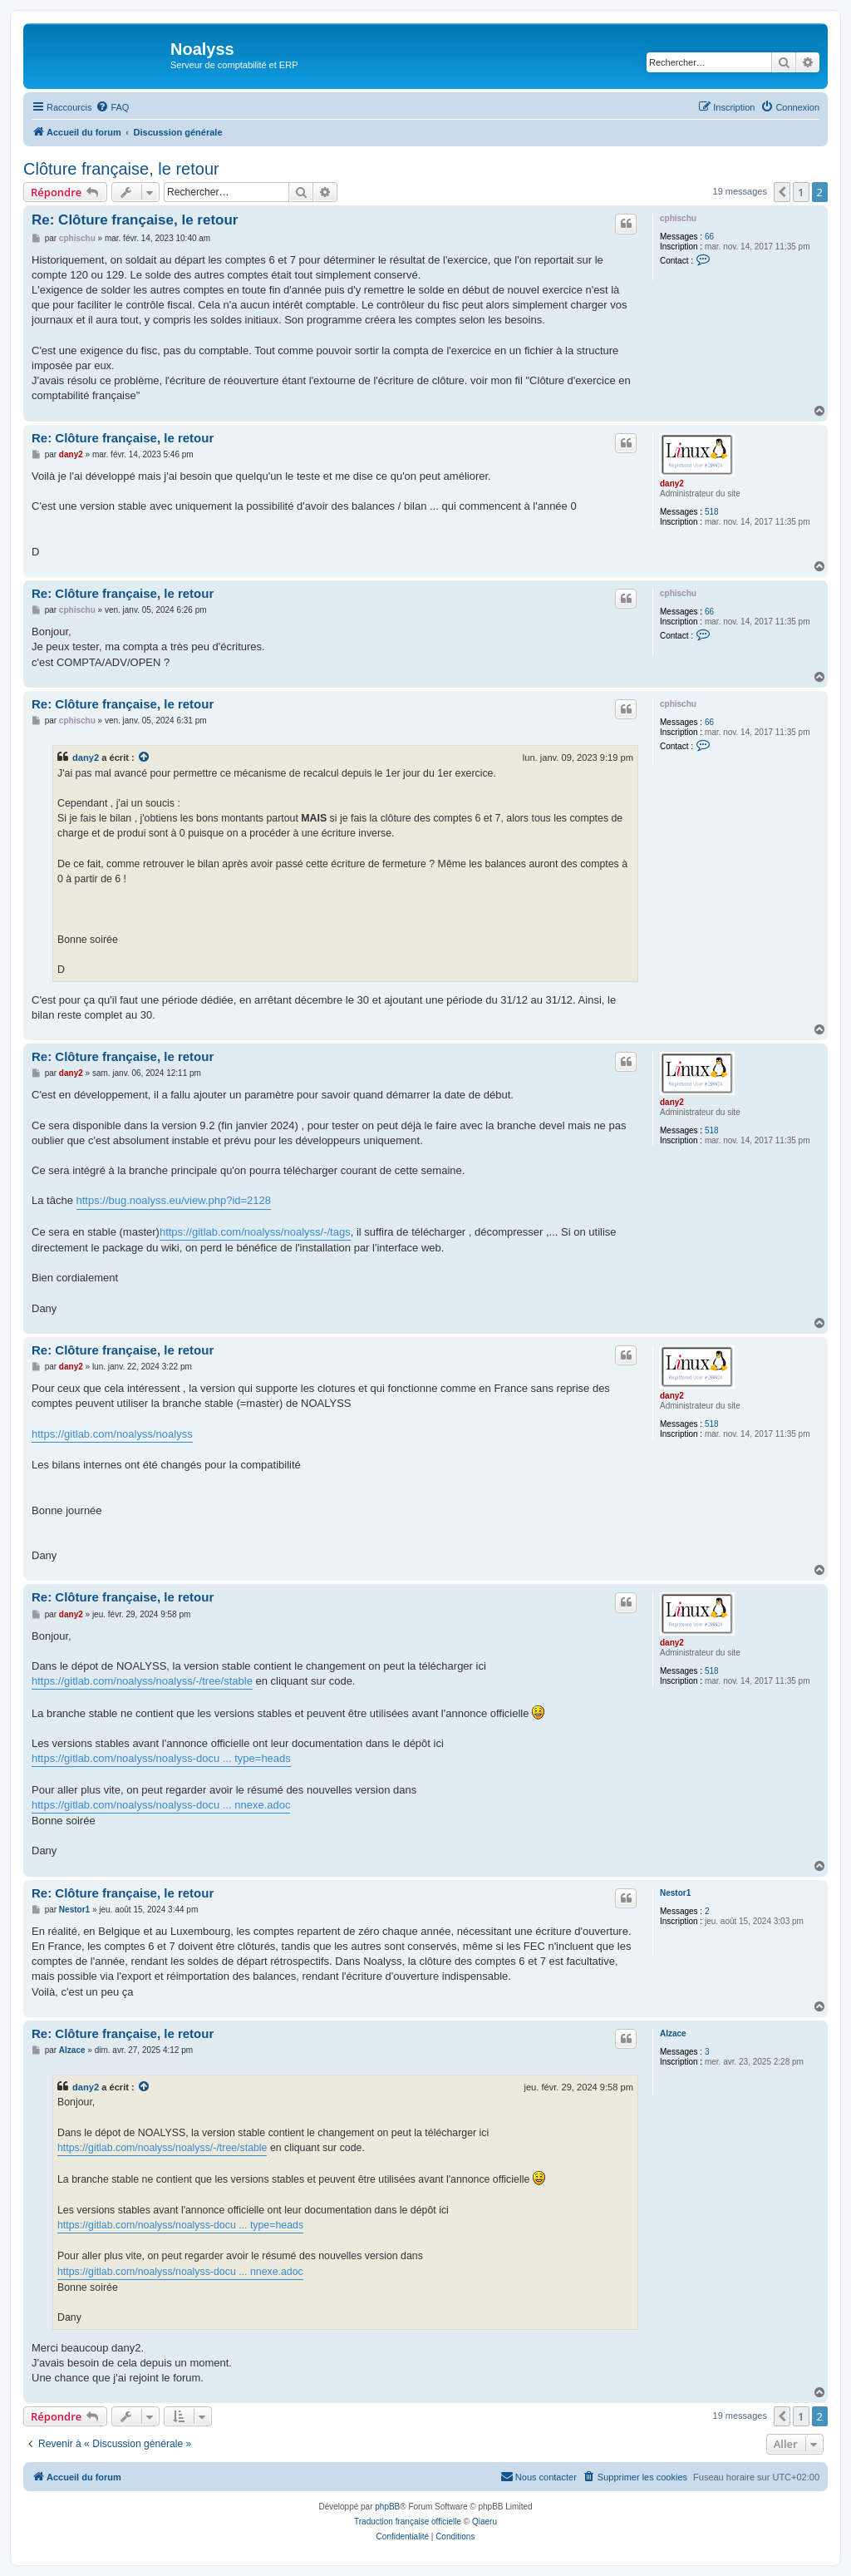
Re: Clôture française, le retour (135, 220)
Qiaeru (484, 2521)
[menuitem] (112, 107)
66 (709, 236)
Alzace (673, 2033)
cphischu (678, 218)
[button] (782, 192)
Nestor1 (675, 1892)
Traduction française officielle (407, 2521)
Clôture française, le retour (121, 169)
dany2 (672, 483)
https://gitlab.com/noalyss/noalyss (112, 1434)
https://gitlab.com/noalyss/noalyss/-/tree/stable (142, 1681)
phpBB (387, 2506)
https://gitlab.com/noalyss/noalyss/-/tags (255, 1232)
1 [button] (801, 192)
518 (712, 511)
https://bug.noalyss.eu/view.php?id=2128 (174, 1200)
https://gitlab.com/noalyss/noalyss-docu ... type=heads (161, 1758)
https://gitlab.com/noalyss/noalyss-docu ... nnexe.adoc (161, 1805)
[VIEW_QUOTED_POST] (144, 757)
